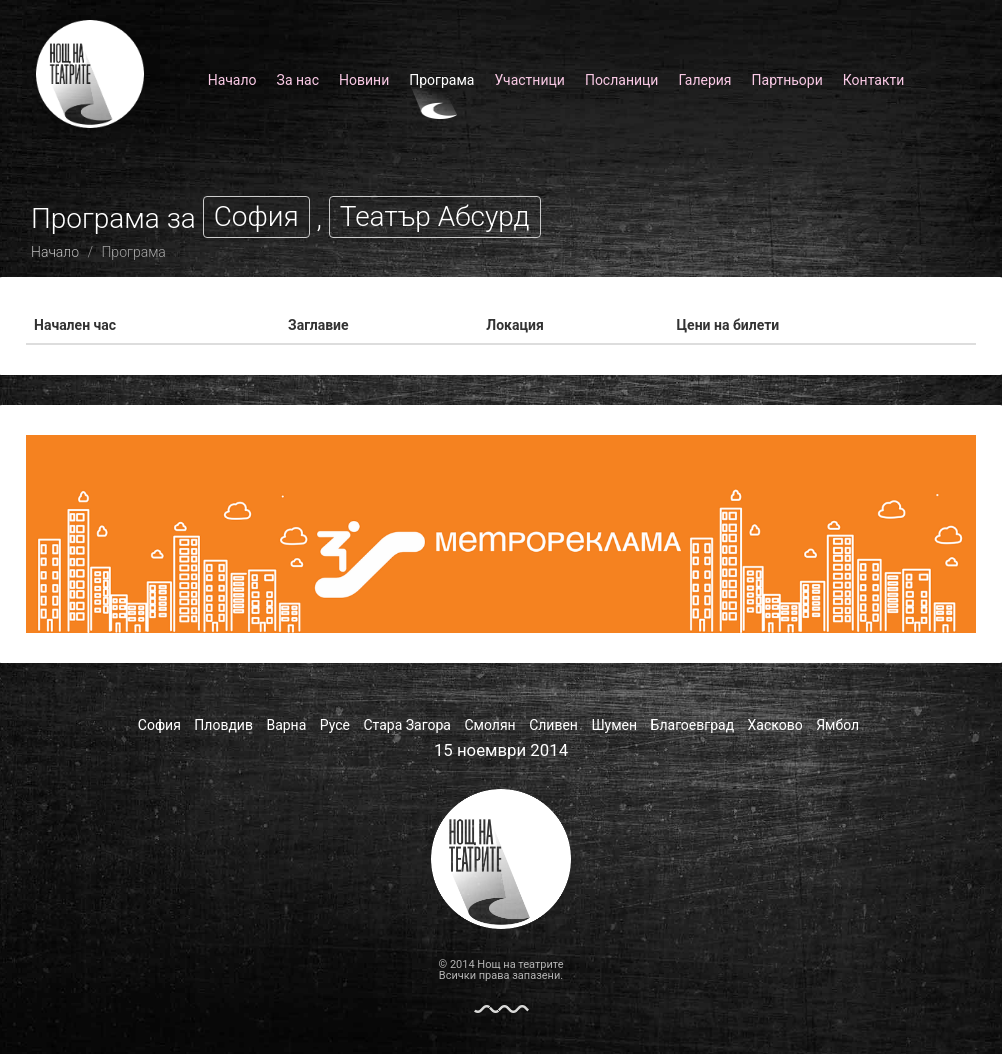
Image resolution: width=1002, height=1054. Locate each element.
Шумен (614, 725)
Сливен (553, 725)
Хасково (775, 725)
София (159, 725)
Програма (441, 80)
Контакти (874, 80)
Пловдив (223, 725)
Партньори (787, 80)
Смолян (489, 725)
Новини (364, 80)
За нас (298, 80)
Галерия (704, 80)
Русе (335, 725)
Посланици (622, 80)
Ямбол (837, 725)
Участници (529, 80)
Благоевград (693, 725)
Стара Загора (407, 725)
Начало (232, 80)
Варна (286, 725)
